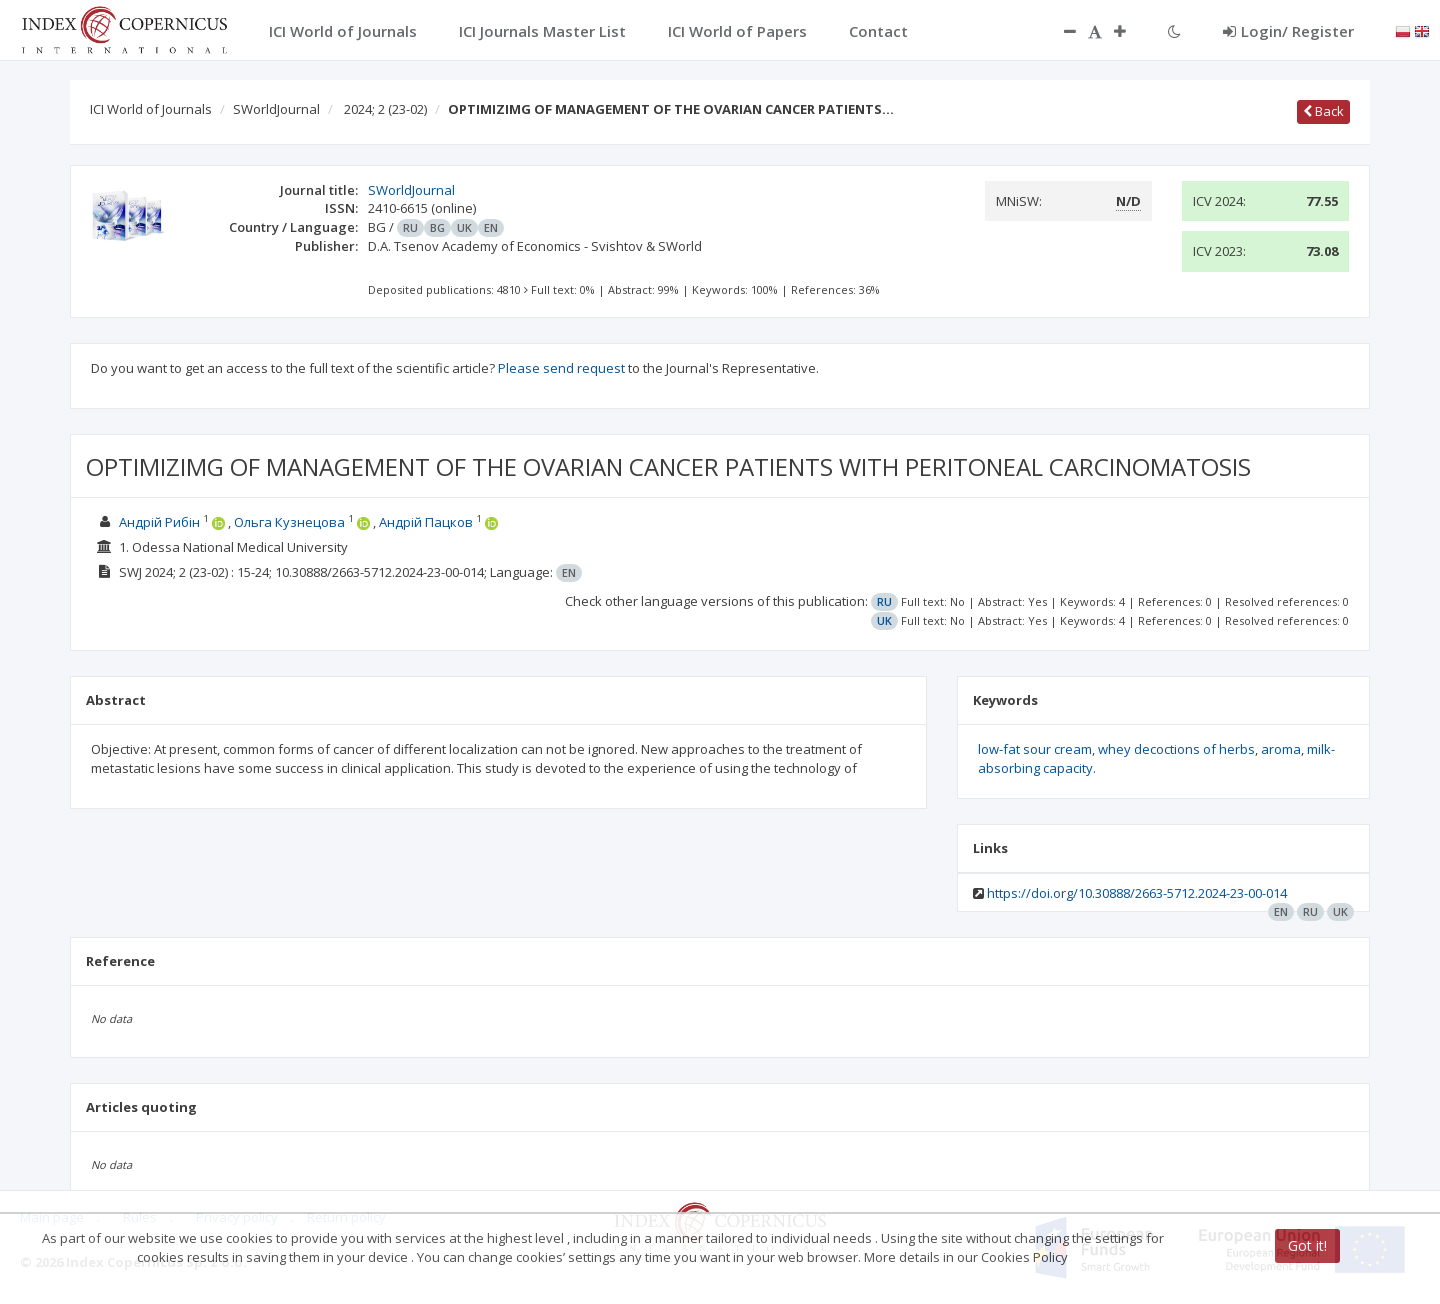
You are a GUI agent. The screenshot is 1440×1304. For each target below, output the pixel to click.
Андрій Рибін (159, 522)
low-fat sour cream (1035, 749)
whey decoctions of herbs (1176, 749)
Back (1323, 111)
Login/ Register (1288, 31)
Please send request (561, 368)
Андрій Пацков (426, 522)
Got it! (1307, 1245)
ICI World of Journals (151, 109)
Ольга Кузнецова (289, 522)
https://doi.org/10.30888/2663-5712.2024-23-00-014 (1137, 893)
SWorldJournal (276, 109)
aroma (1281, 749)
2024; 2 (385, 109)
